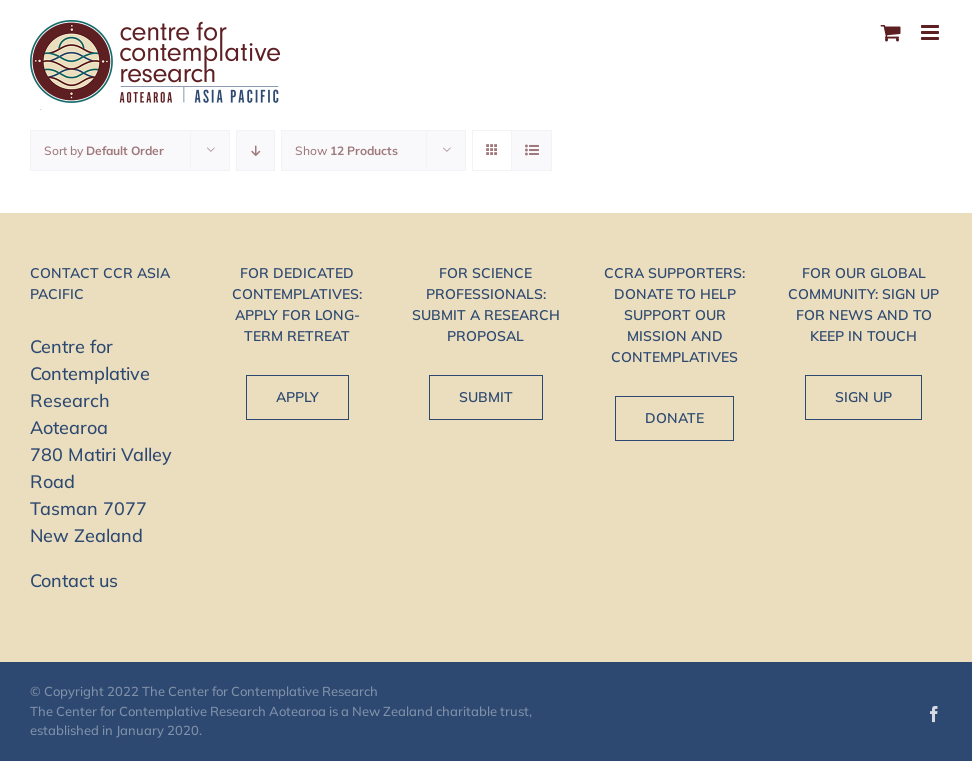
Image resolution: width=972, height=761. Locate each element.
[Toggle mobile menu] (931, 32)
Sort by (104, 150)
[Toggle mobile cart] (891, 32)
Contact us (74, 580)
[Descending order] (255, 150)
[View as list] (531, 150)
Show (346, 150)
